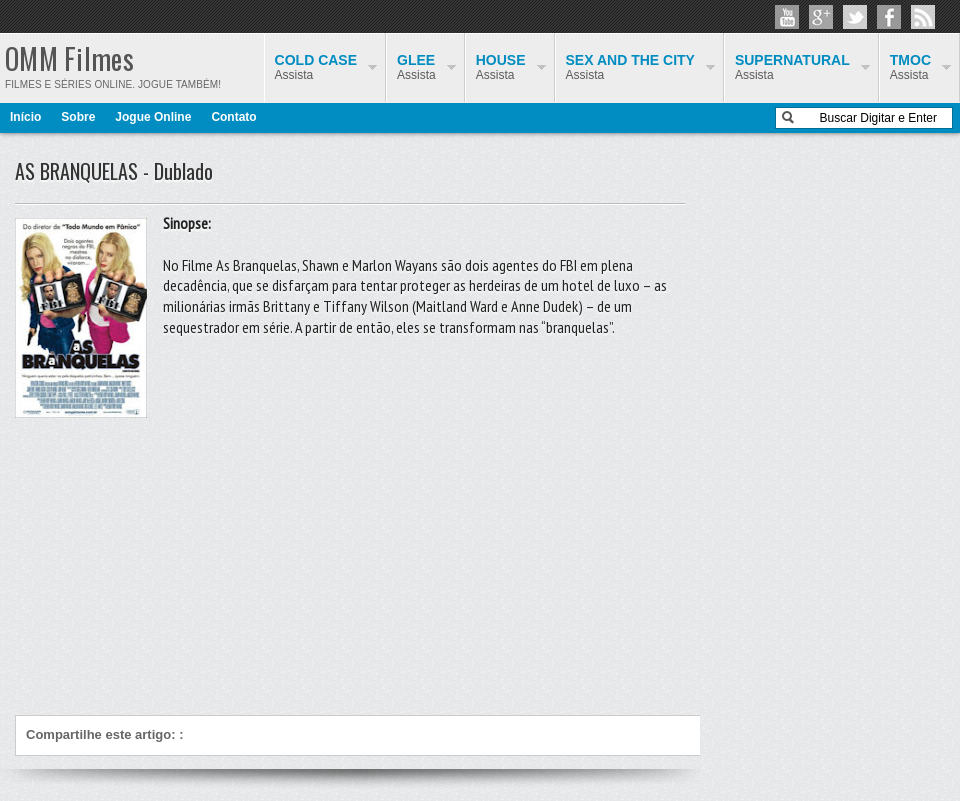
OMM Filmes (69, 58)
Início (25, 117)
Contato (233, 117)
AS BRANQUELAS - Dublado (114, 171)
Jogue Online (153, 117)
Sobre (78, 117)
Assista (910, 67)
